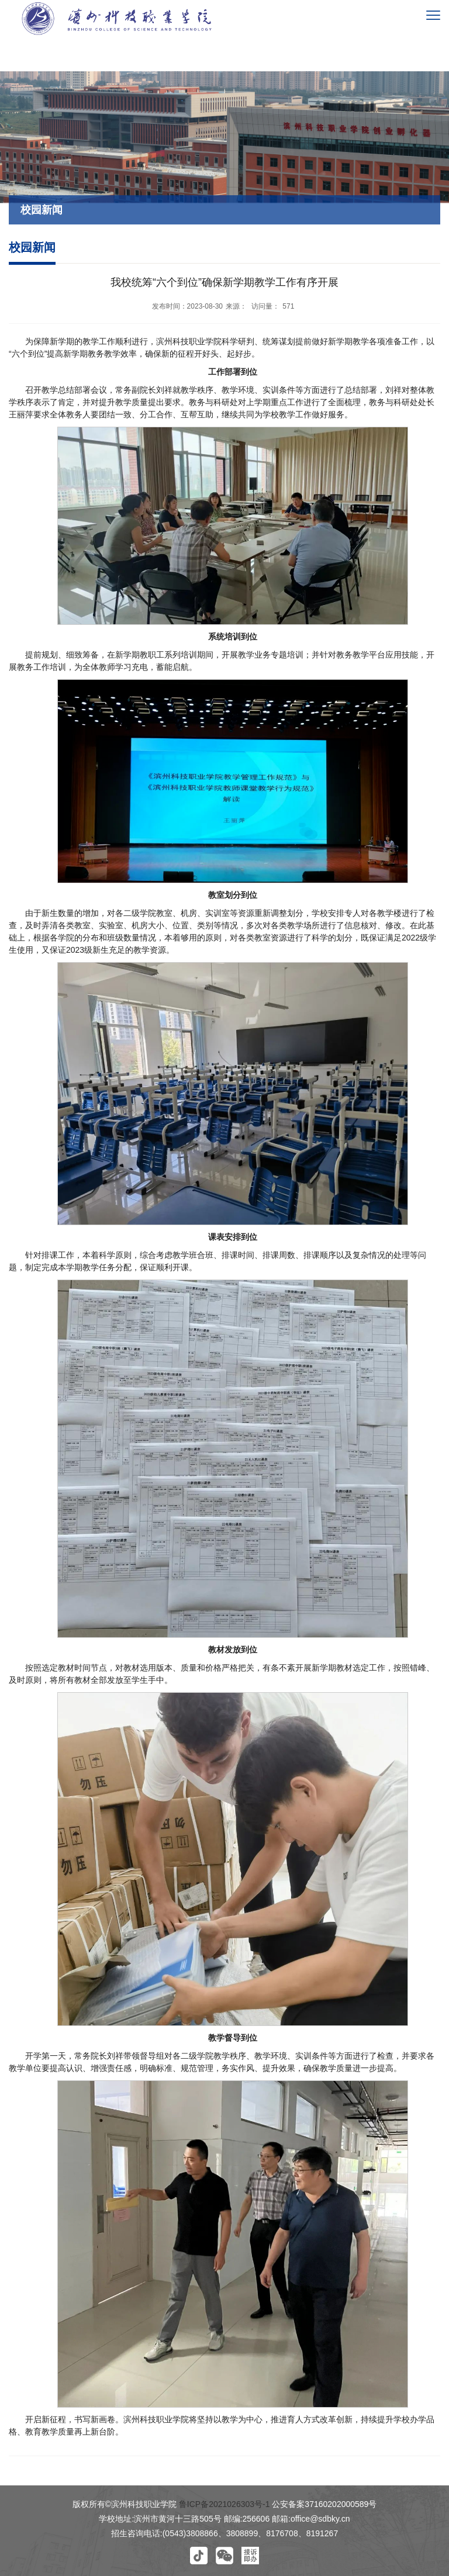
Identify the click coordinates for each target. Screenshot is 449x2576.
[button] (199, 2555)
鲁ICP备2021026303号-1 (224, 2504)
